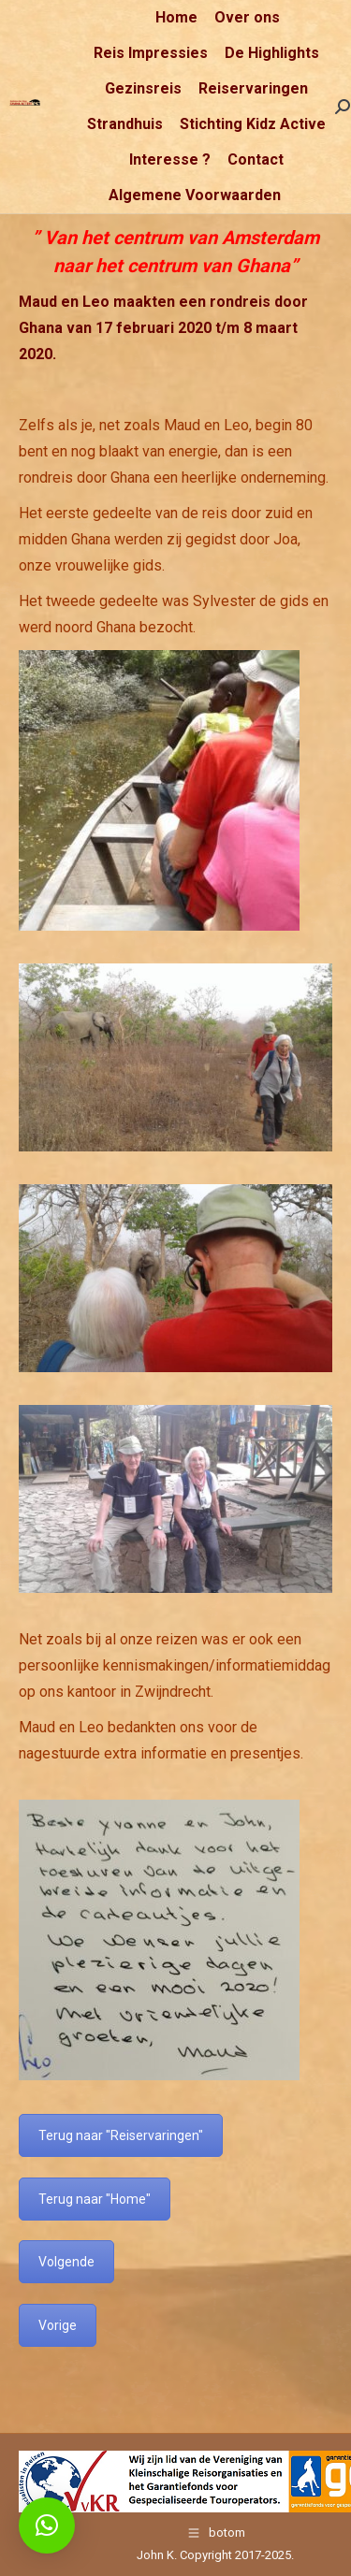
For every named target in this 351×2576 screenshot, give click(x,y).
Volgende (66, 2261)
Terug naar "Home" (94, 2199)
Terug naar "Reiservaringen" (120, 2135)
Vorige (57, 2325)
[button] (47, 2525)
